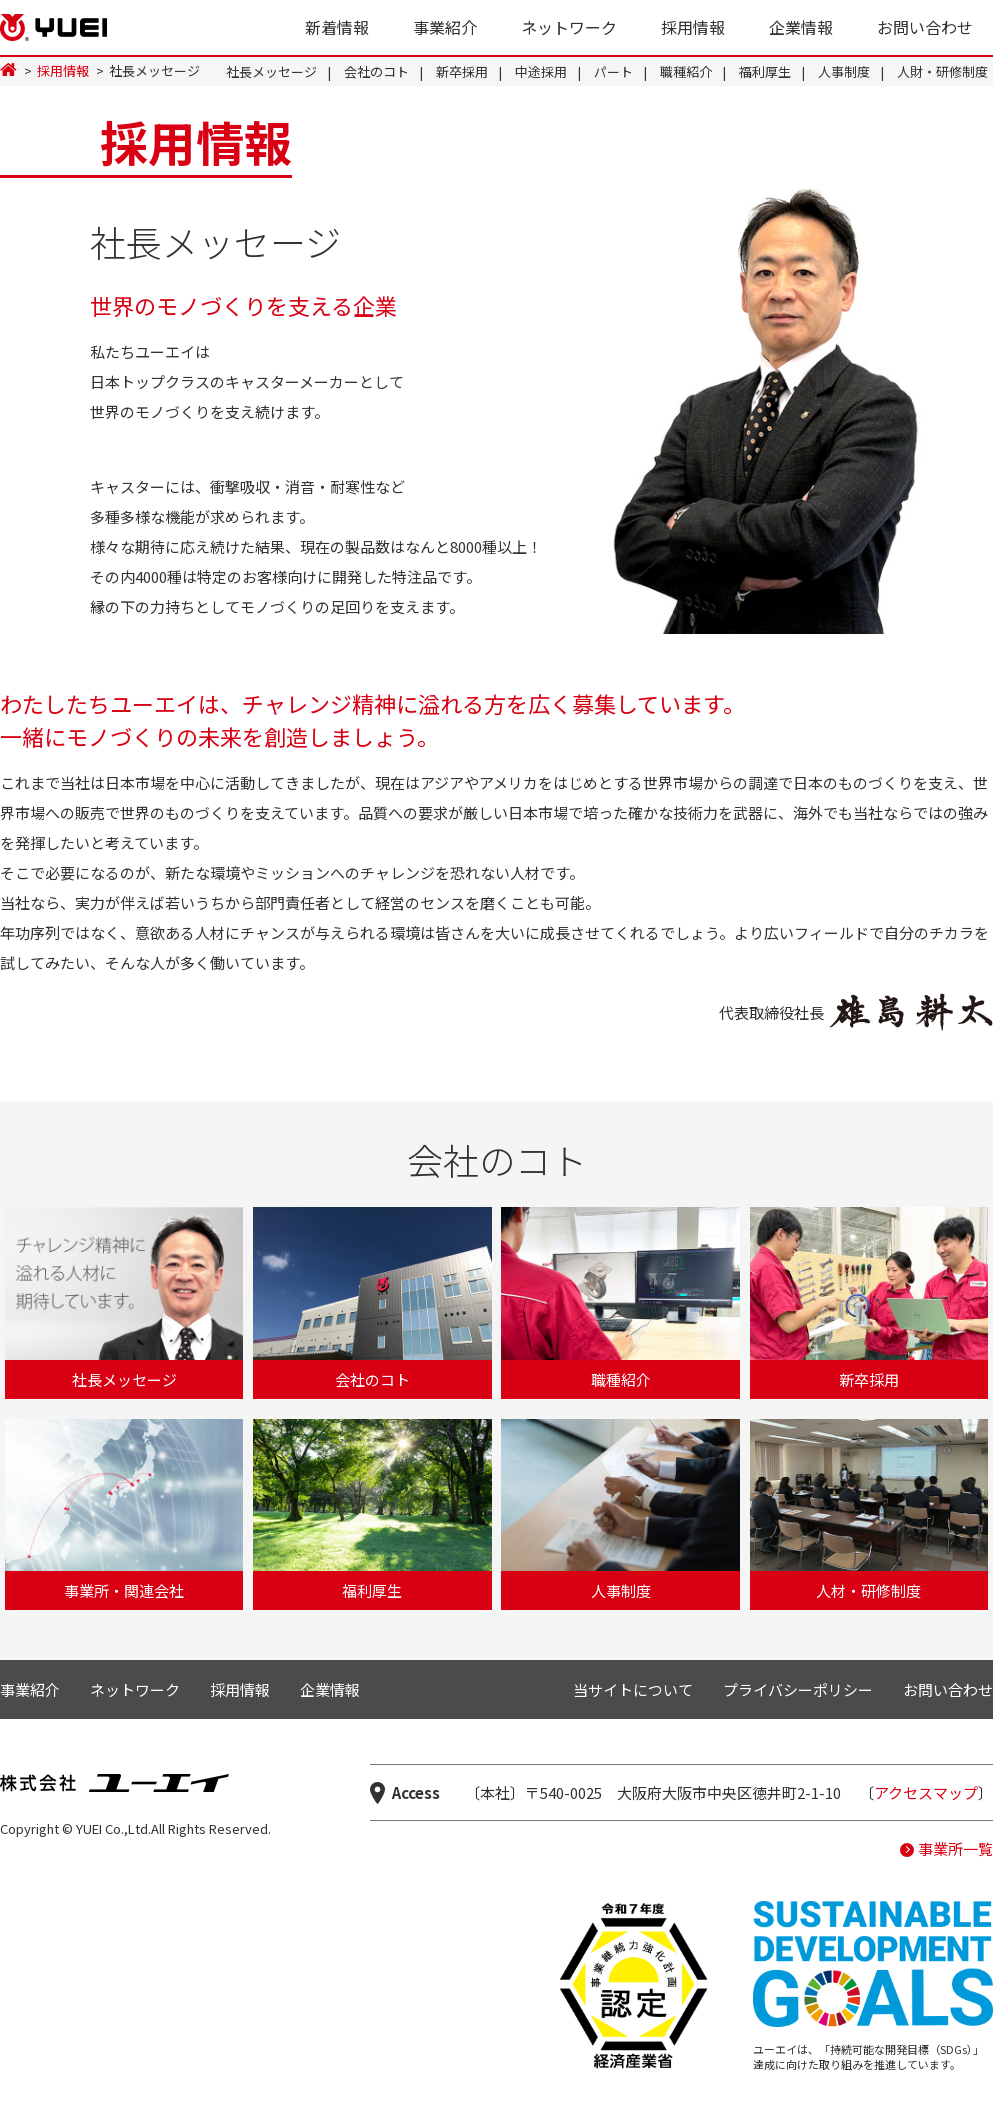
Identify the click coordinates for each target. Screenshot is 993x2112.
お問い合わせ (925, 27)
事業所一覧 (955, 1848)
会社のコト (376, 71)
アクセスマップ (926, 1792)
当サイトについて (633, 1689)
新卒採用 (462, 71)
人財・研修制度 (942, 71)
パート (613, 71)
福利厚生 (765, 71)
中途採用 (541, 71)
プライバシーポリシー (798, 1689)
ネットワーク (569, 27)
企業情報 (801, 27)
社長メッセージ (271, 71)
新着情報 (337, 27)
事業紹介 (445, 27)
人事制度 (844, 71)
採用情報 (693, 27)
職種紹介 (686, 71)
